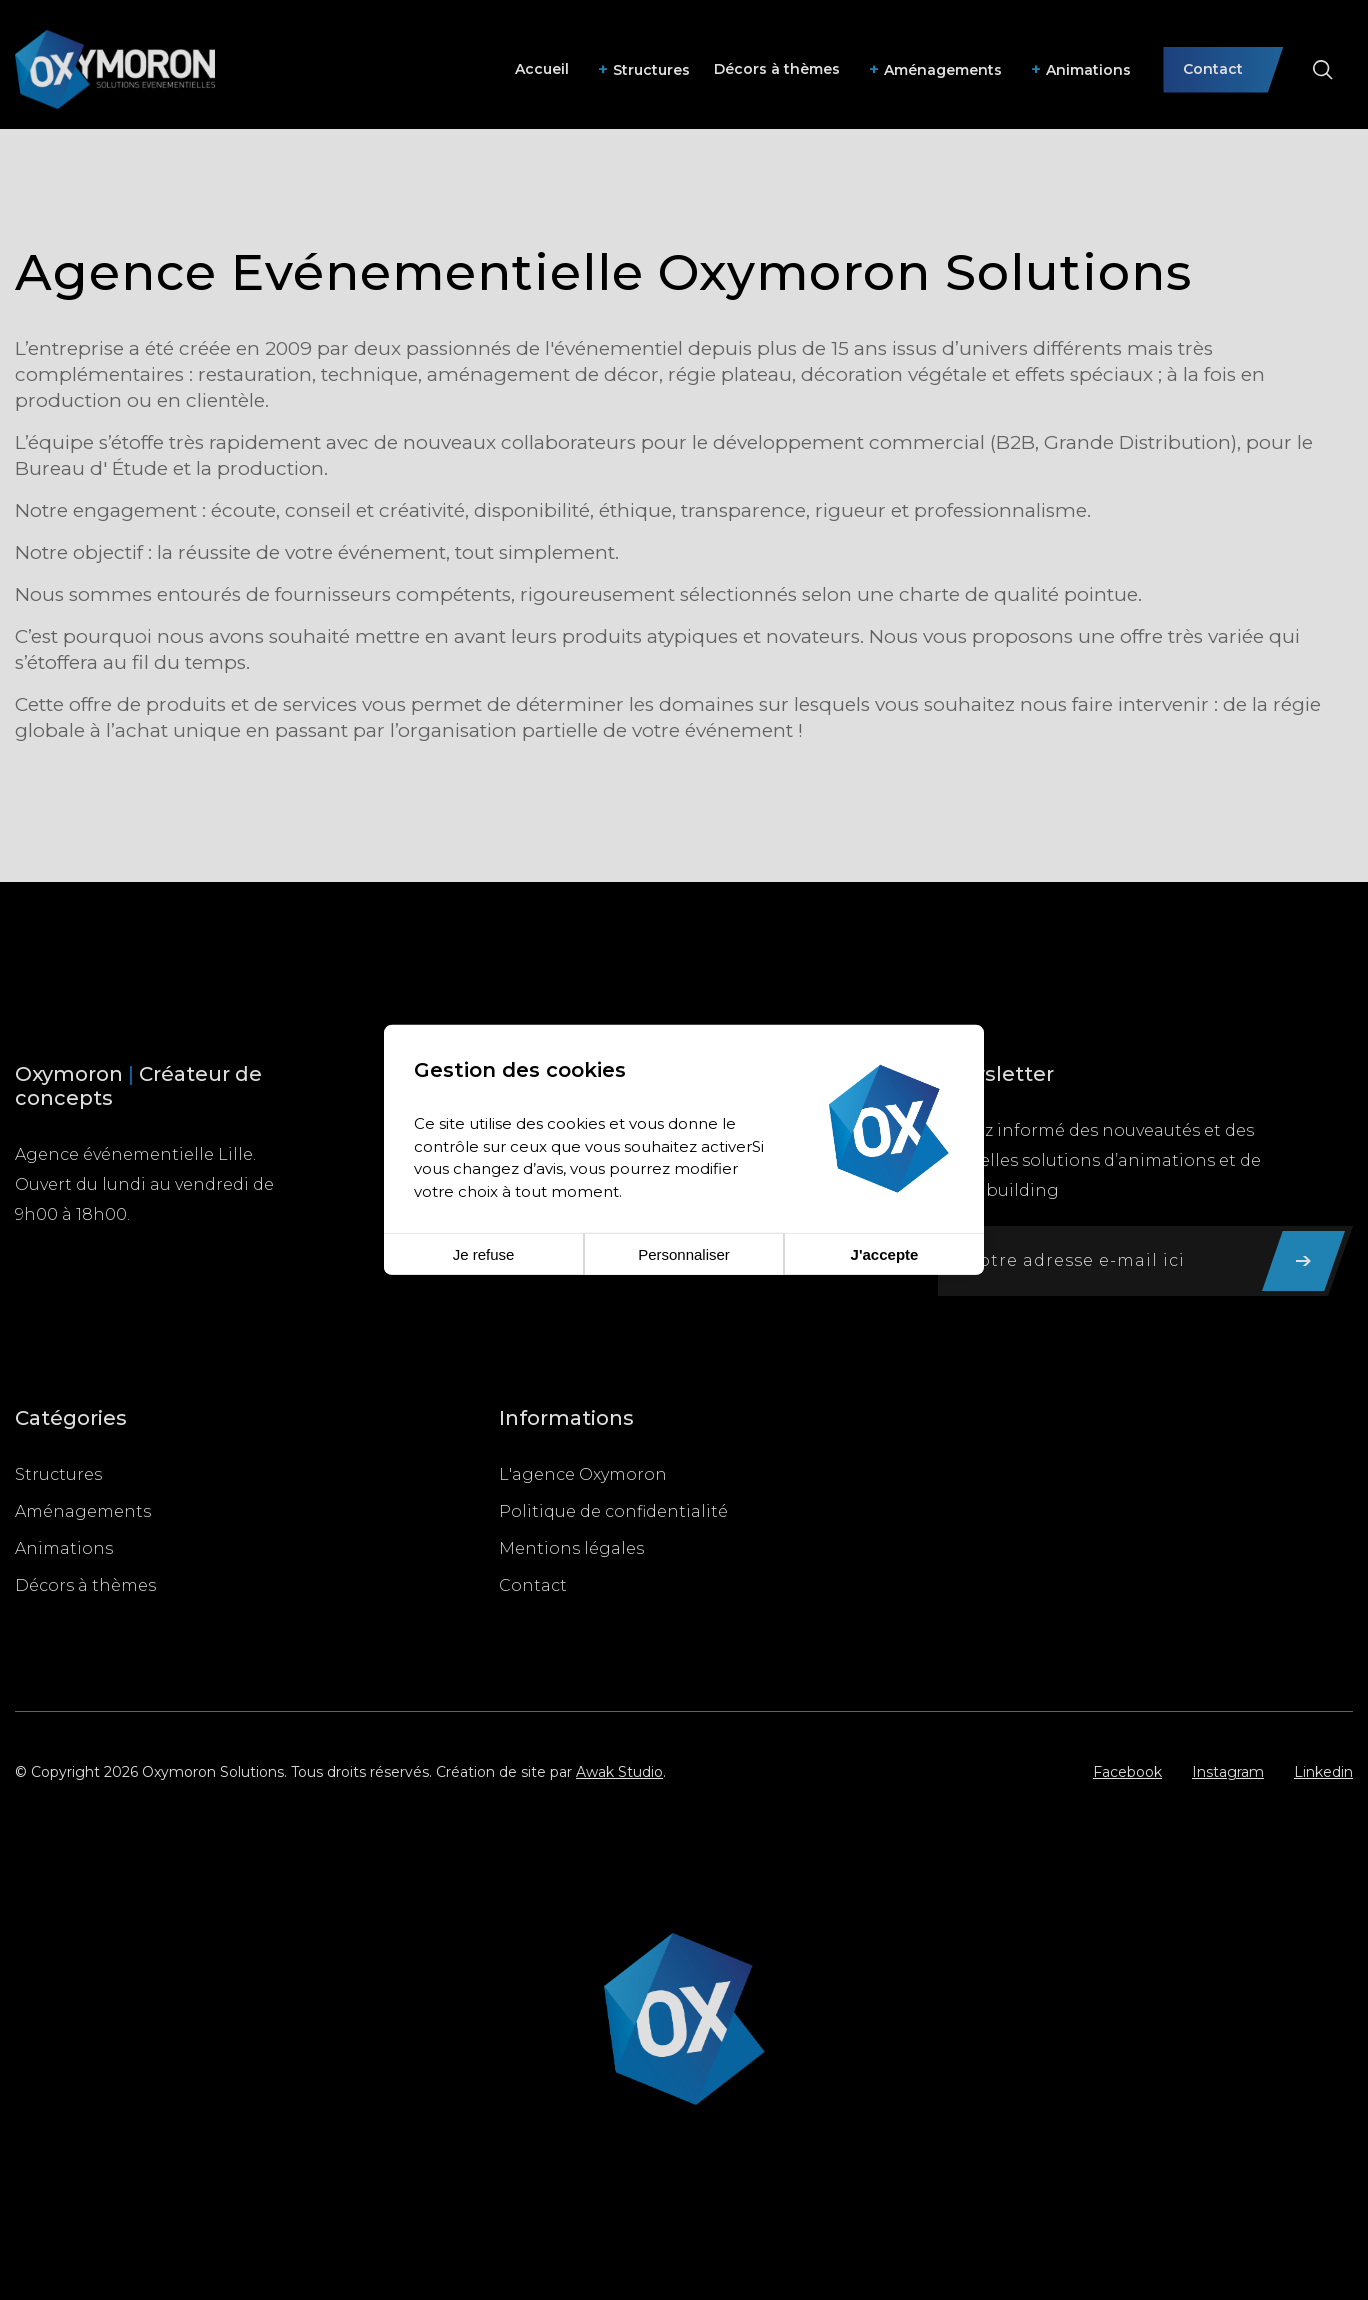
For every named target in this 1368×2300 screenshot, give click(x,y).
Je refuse (484, 1254)
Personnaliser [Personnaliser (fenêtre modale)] (684, 1254)
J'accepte (885, 1254)
